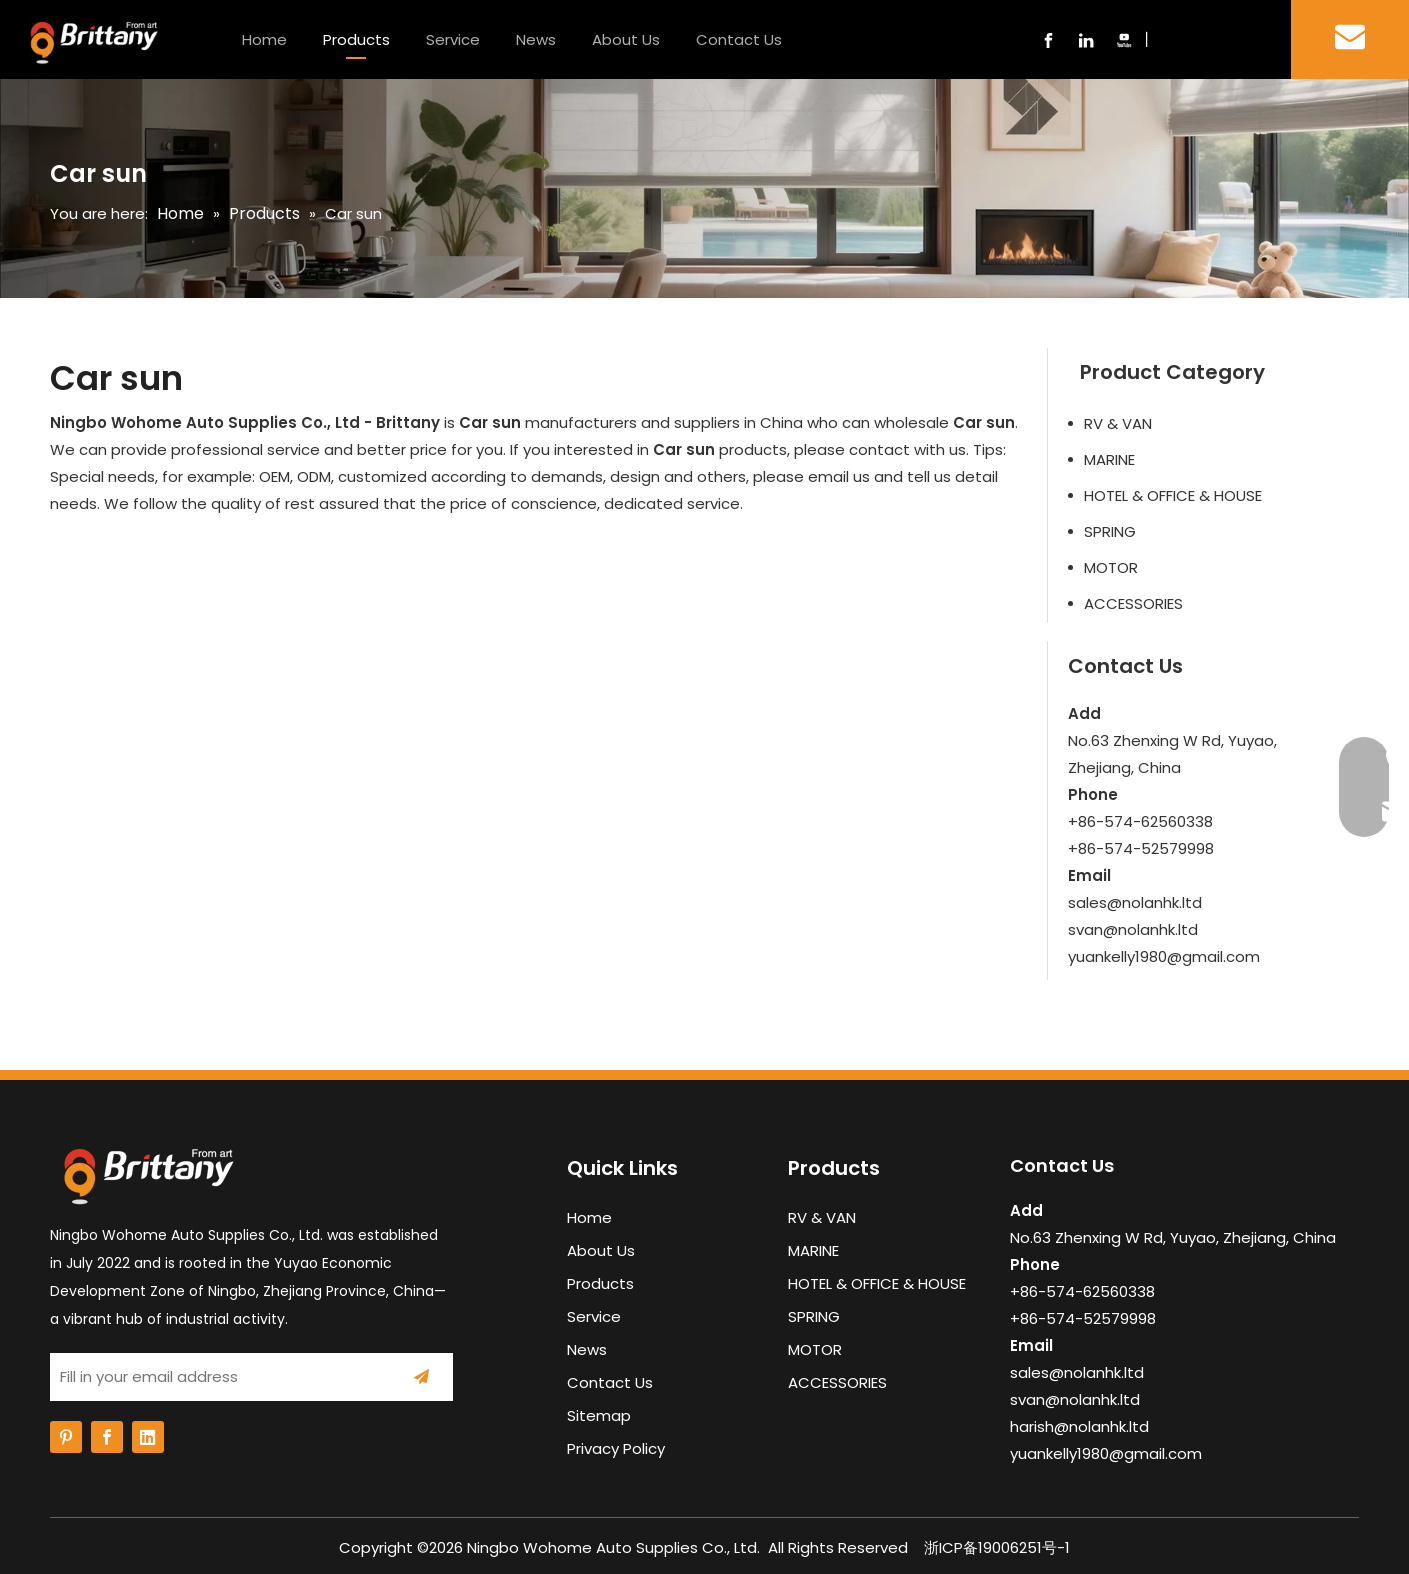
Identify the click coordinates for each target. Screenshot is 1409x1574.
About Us (626, 39)
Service (453, 39)
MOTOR (1111, 567)
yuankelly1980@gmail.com (1164, 956)
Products (356, 39)
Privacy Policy (616, 1448)
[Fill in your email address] (215, 1377)
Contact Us (739, 39)
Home (264, 39)
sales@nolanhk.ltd (1135, 902)
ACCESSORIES (1133, 603)
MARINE (1109, 459)
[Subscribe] (421, 1377)
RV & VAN (1118, 423)
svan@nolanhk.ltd (1133, 929)
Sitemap (599, 1415)
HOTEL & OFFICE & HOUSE (1173, 495)
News (536, 39)
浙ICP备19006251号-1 (997, 1547)
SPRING (1110, 531)
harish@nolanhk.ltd (1079, 1426)
